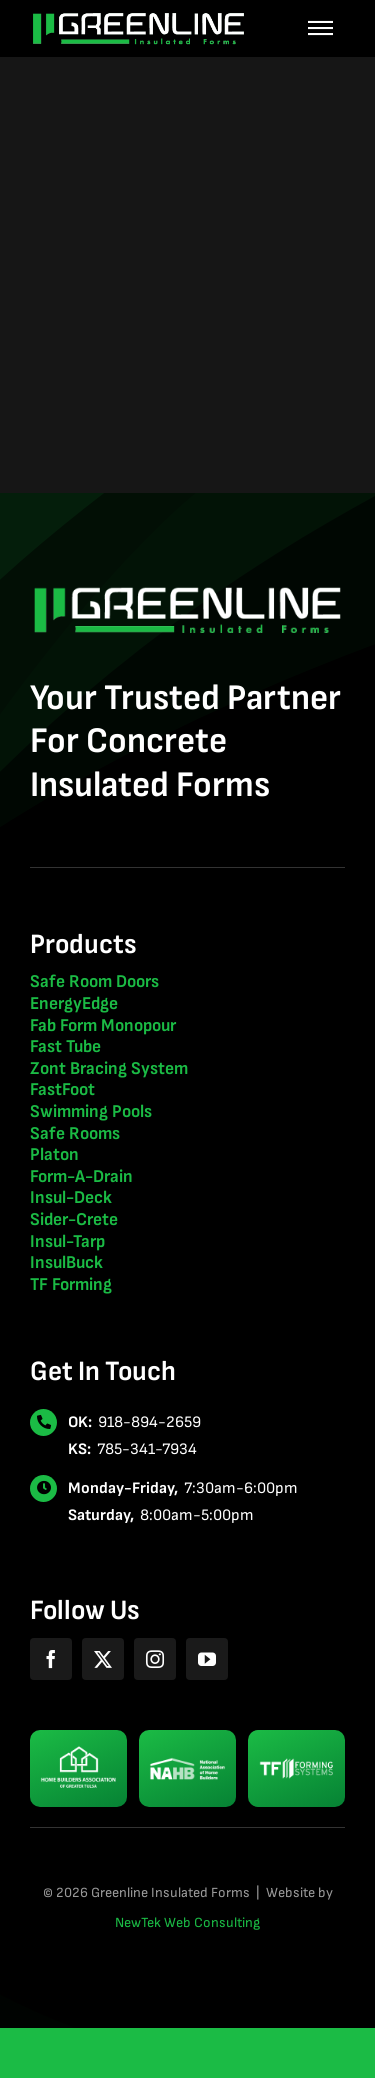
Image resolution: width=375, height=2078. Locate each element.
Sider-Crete (74, 1219)
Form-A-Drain (81, 1176)
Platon (54, 1154)
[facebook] (51, 1659)
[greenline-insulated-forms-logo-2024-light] (138, 20)
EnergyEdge (74, 1003)
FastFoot (62, 1089)
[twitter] (103, 1659)
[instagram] (155, 1659)
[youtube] (207, 1659)
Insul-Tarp (67, 1241)
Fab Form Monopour (103, 1025)
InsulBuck (66, 1262)
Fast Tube (65, 1046)
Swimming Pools (91, 1111)
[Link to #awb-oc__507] (320, 28)
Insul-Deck (71, 1197)
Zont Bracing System (109, 1068)
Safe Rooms (75, 1133)
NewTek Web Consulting (187, 1922)
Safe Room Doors (94, 981)
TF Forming (71, 1284)
